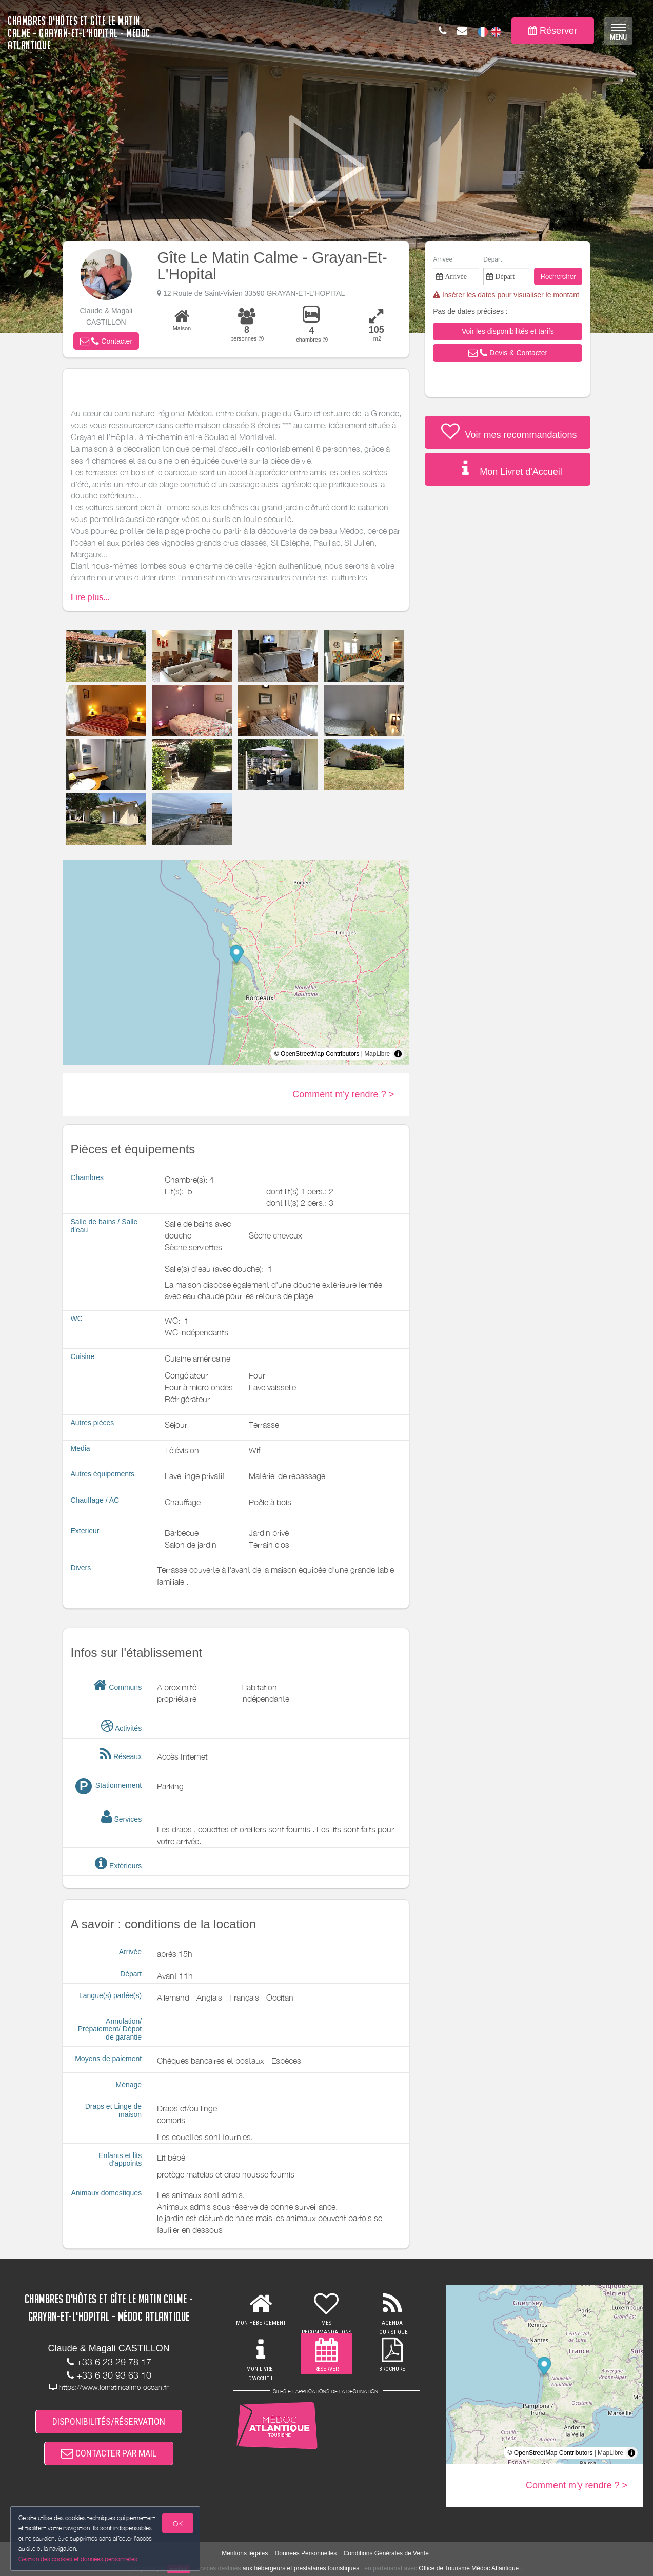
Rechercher (558, 276)
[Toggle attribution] (398, 1054)
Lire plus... (90, 597)
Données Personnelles (306, 2553)
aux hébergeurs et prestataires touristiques (301, 2568)
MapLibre (377, 1053)
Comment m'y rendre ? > (343, 1094)
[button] (106, 341)
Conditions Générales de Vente (386, 2553)
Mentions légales (245, 2553)
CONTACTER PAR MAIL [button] (108, 2453)
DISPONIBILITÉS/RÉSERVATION (108, 2421)
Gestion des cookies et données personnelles (77, 2559)
